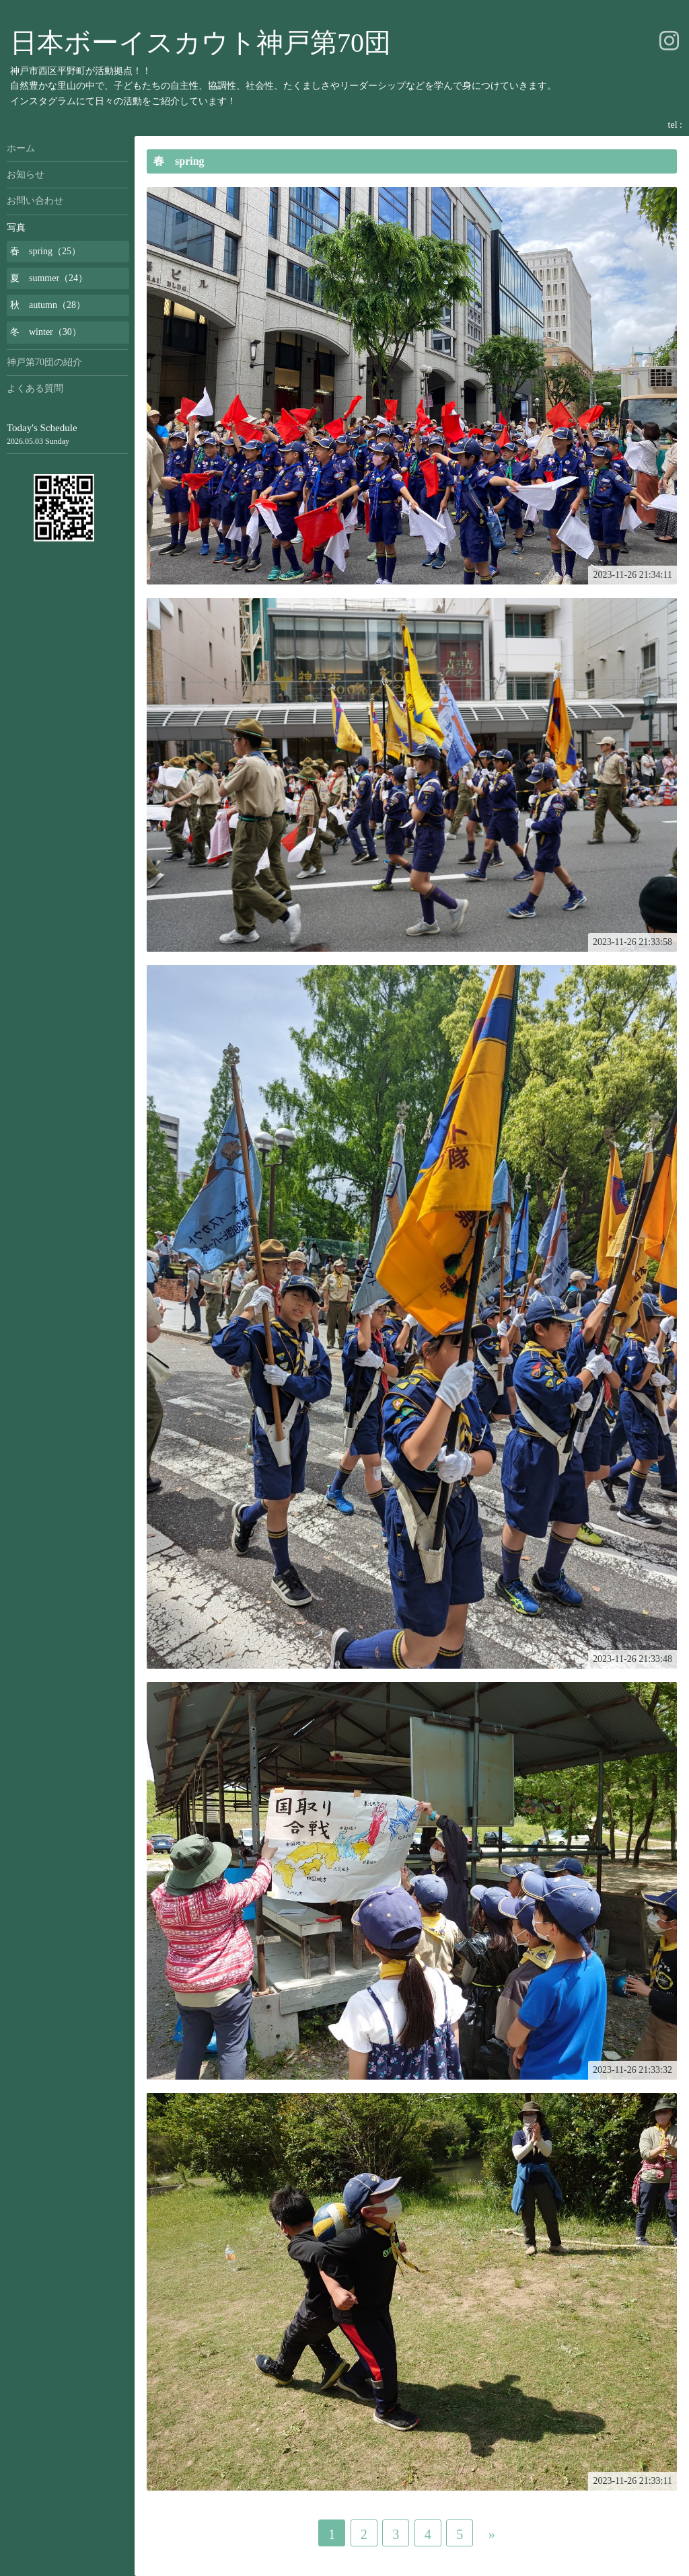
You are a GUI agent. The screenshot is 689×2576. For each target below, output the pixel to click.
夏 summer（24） (48, 278)
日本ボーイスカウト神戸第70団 (200, 43)
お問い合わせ (35, 201)
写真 (16, 228)
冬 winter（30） (45, 332)
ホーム (21, 148)
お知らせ (25, 174)
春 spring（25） (45, 251)
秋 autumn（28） (47, 305)
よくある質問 (35, 388)
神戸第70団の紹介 (44, 362)
